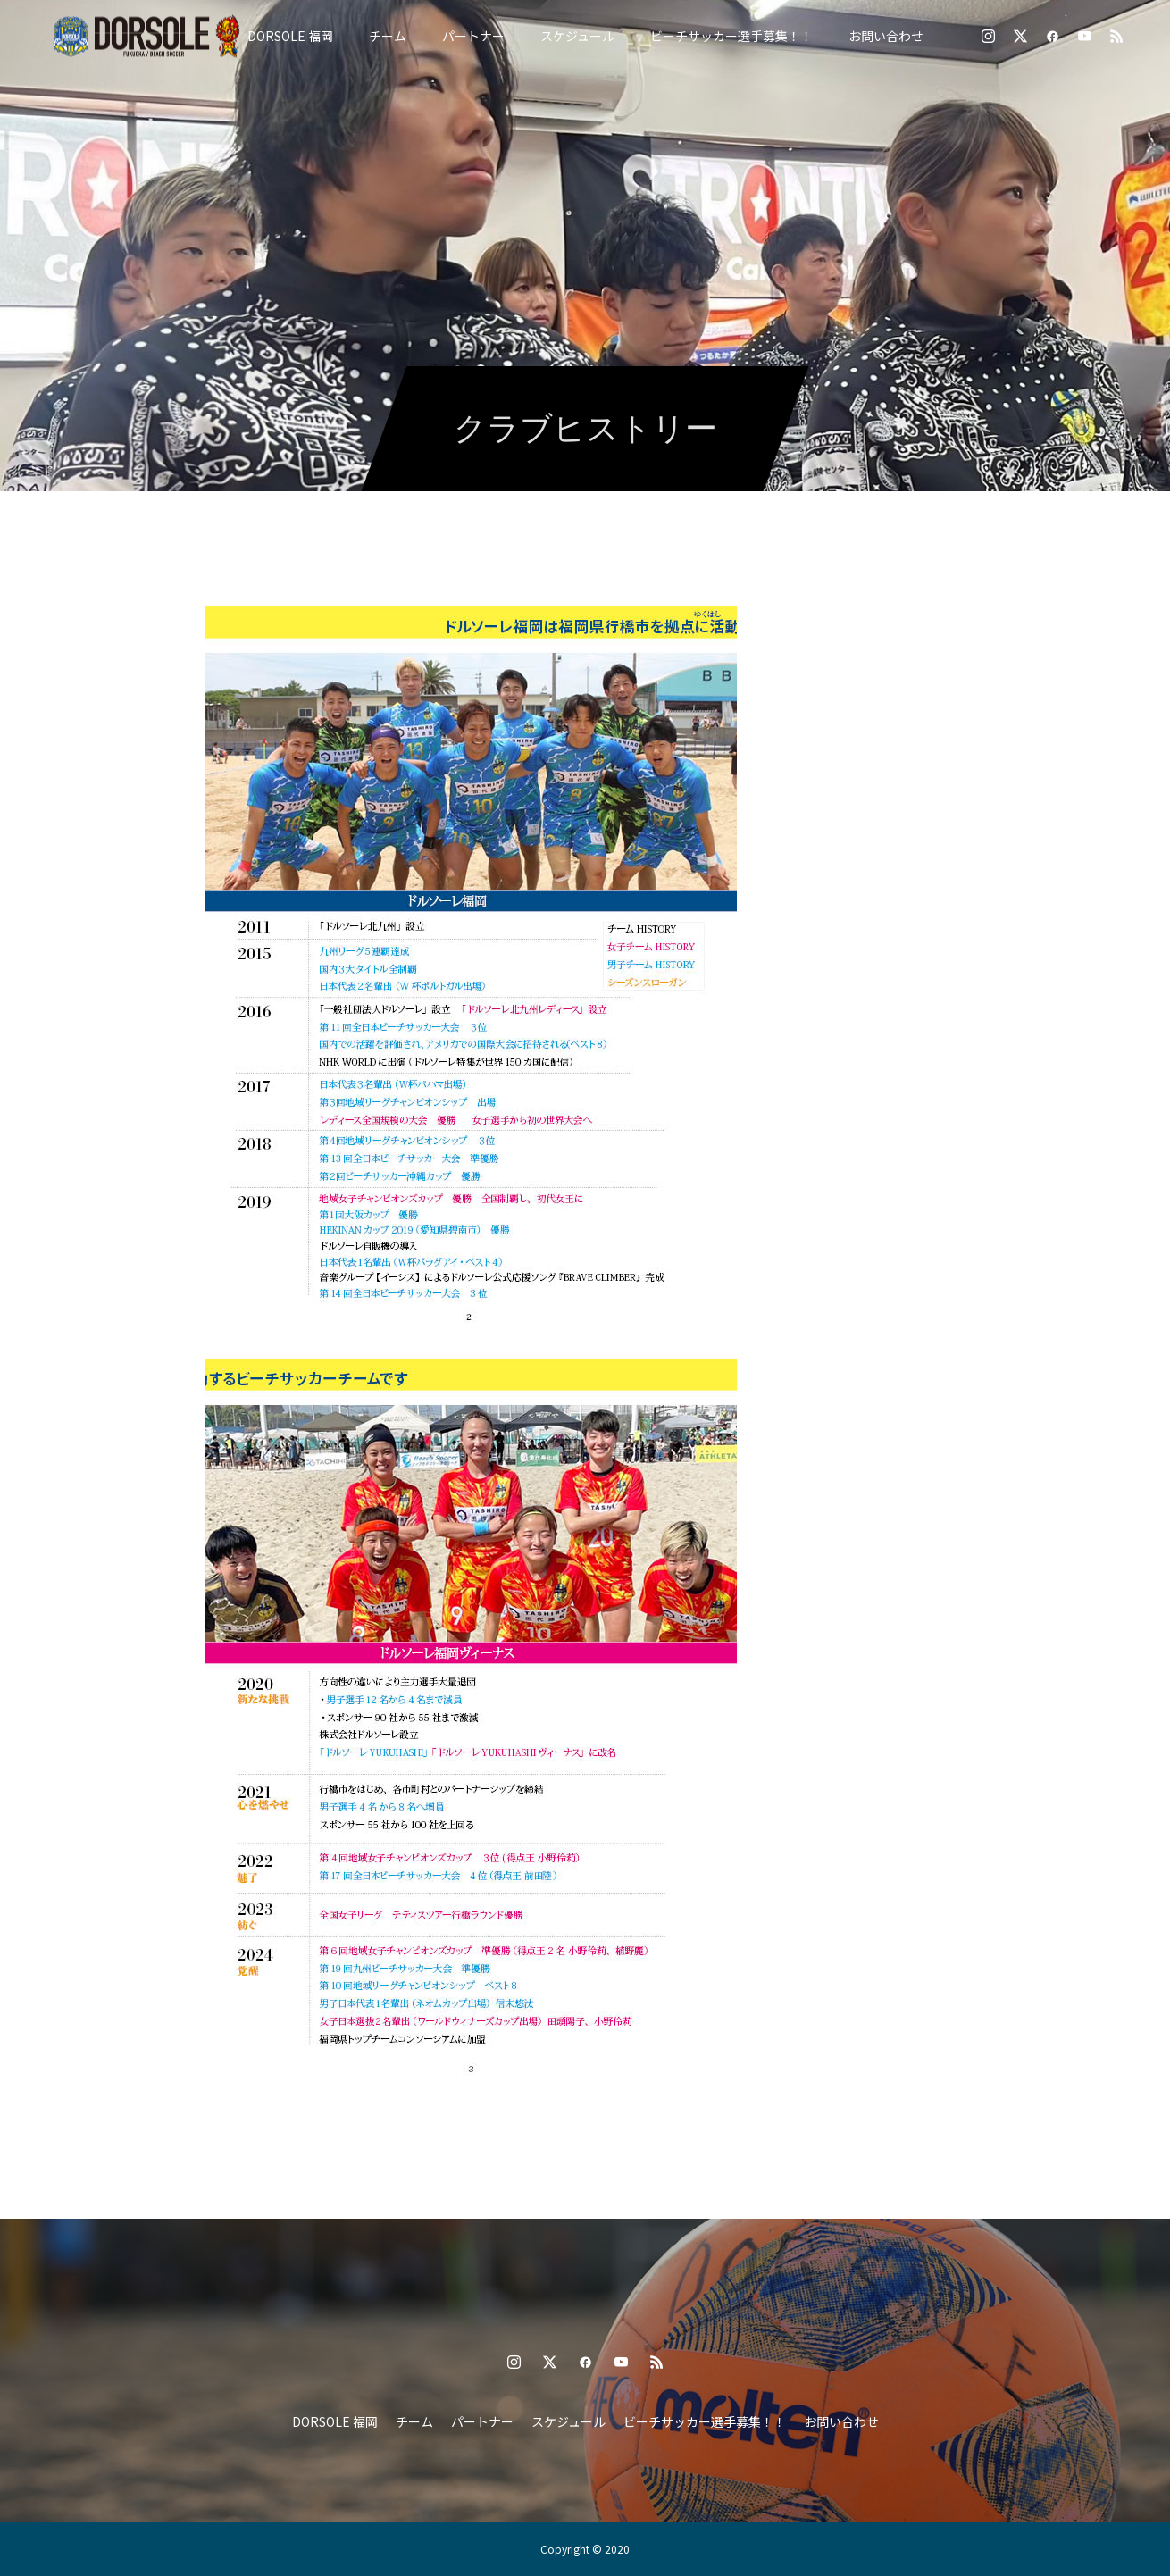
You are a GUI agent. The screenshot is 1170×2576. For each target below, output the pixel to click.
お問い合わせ (885, 36)
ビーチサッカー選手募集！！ (731, 36)
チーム (387, 36)
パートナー (473, 36)
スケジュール (577, 36)
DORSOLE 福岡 (290, 36)
